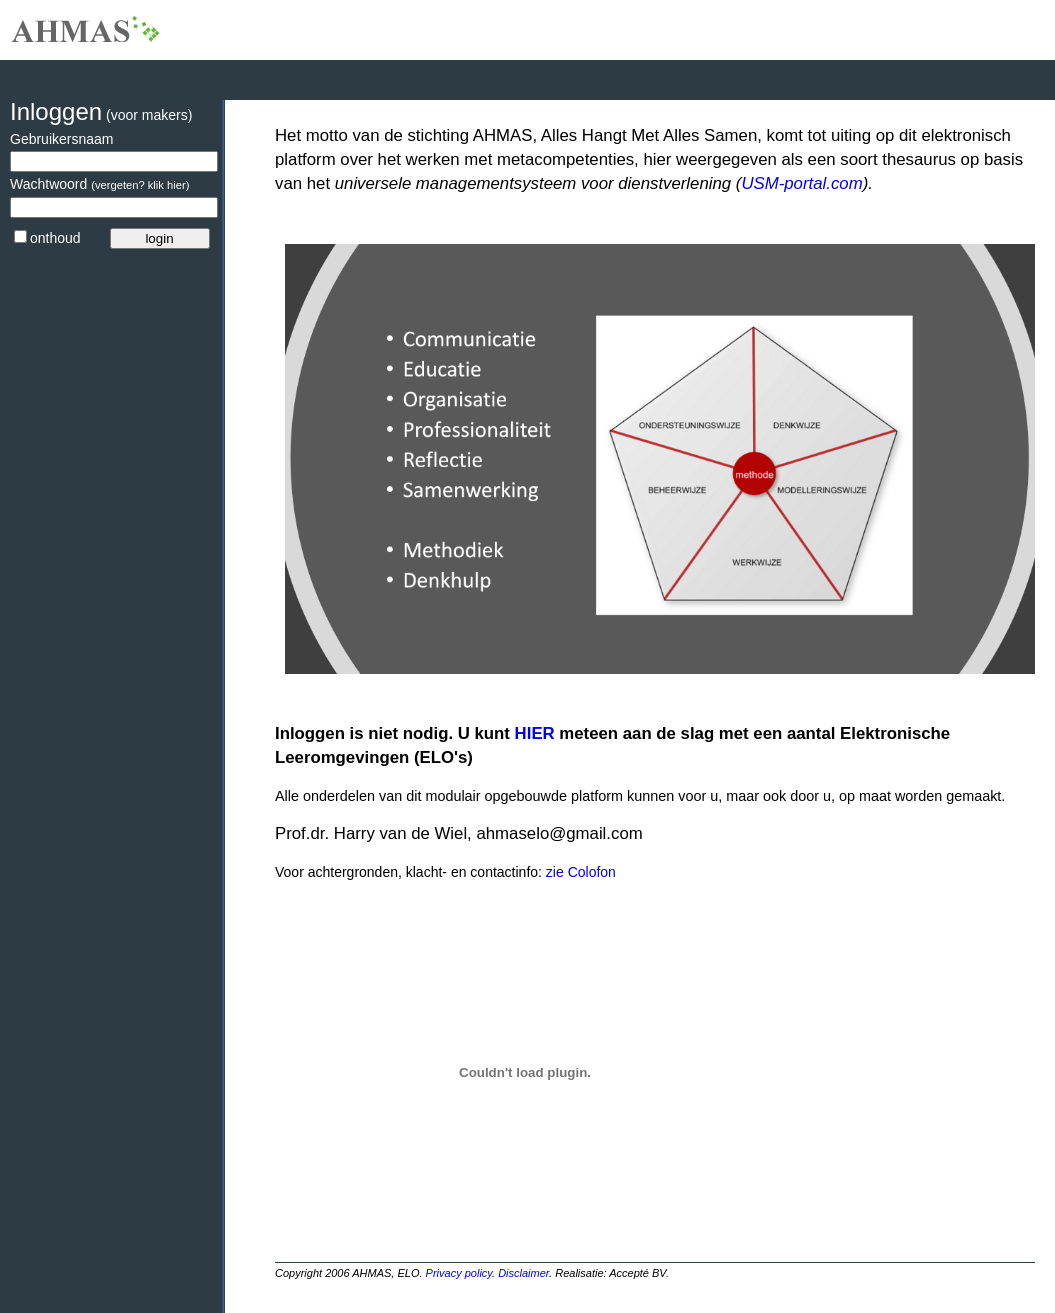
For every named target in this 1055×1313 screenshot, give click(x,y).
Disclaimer (523, 1273)
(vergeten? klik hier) (140, 185)
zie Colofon (579, 872)
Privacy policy (459, 1273)
